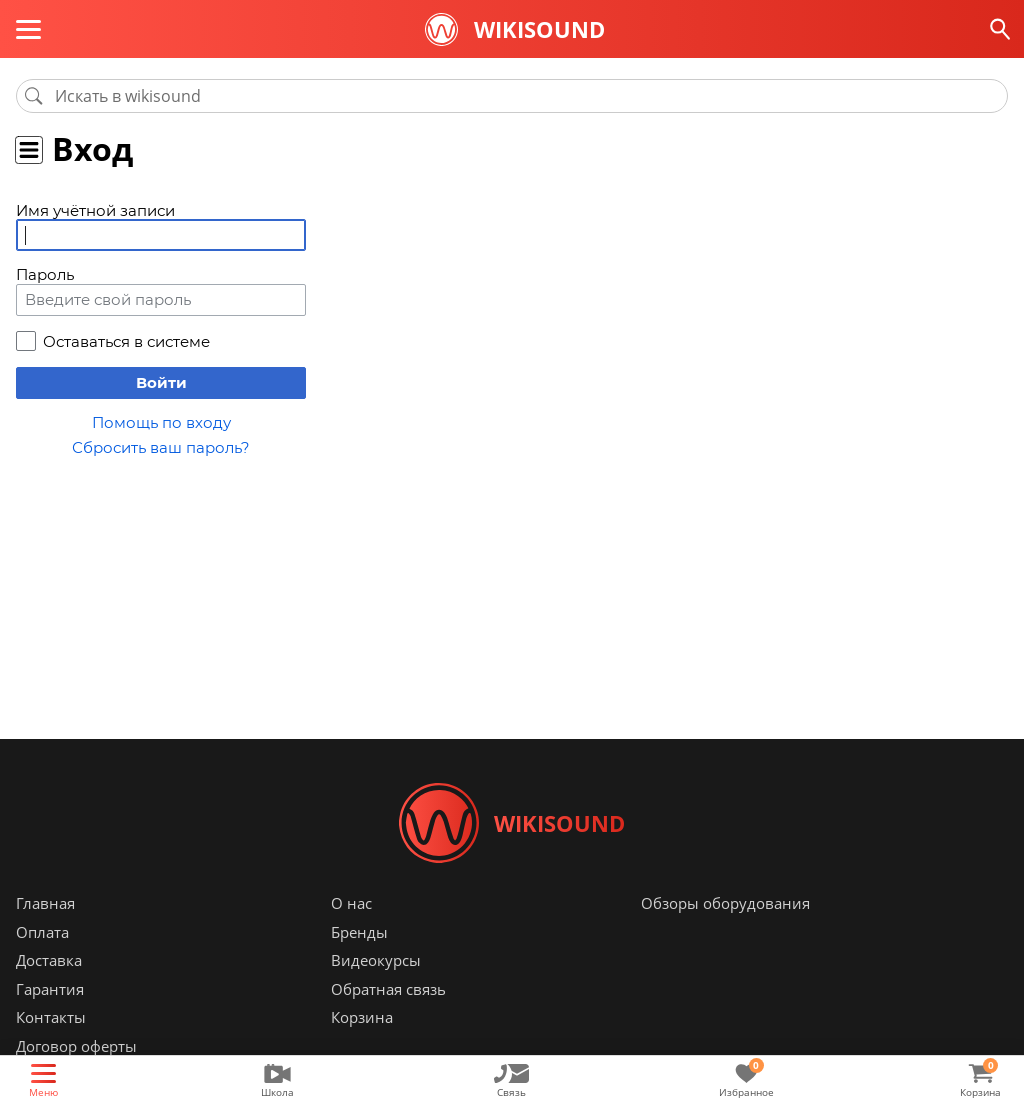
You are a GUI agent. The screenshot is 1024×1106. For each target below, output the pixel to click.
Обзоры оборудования (725, 903)
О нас (351, 903)
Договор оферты (76, 1046)
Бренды (359, 932)
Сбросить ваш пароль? (161, 447)
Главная (45, 903)
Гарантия (50, 989)
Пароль (45, 274)
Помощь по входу (161, 422)
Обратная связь (388, 989)
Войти (161, 382)
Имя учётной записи (95, 210)
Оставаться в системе (126, 341)
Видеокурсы (376, 960)
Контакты (51, 1017)
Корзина (362, 1017)
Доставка (49, 960)
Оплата (42, 932)
